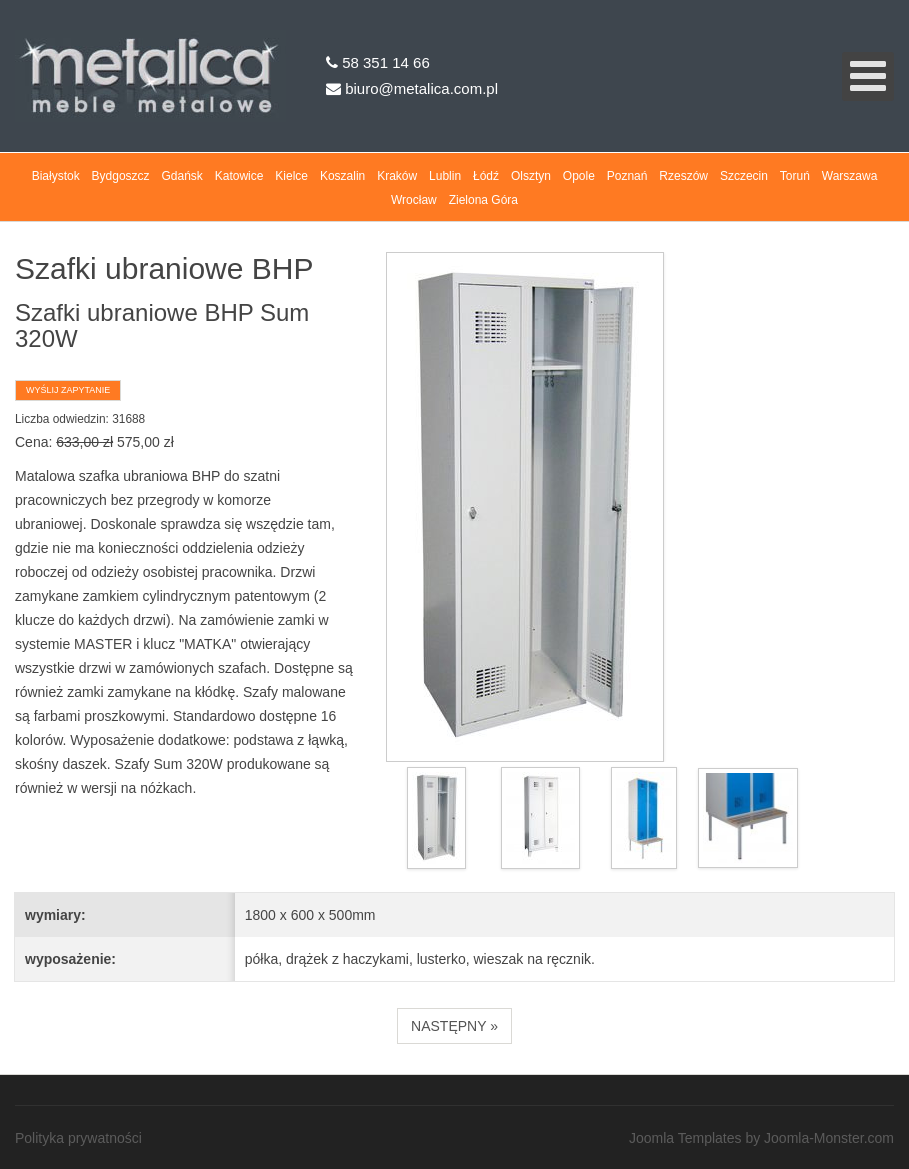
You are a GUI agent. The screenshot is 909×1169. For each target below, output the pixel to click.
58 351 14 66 (378, 62)
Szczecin (744, 176)
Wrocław (414, 200)
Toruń (795, 176)
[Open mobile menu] (868, 76)
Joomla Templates (685, 1138)
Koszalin (342, 176)
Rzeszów (683, 176)
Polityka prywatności (78, 1138)
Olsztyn (531, 176)
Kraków (397, 176)
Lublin (445, 176)
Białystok (56, 176)
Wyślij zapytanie (68, 390)
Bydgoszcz (121, 176)
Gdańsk (182, 176)
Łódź (486, 176)
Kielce (291, 176)
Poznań (627, 176)
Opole (579, 176)
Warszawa (850, 176)
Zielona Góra (483, 200)
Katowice (239, 176)
